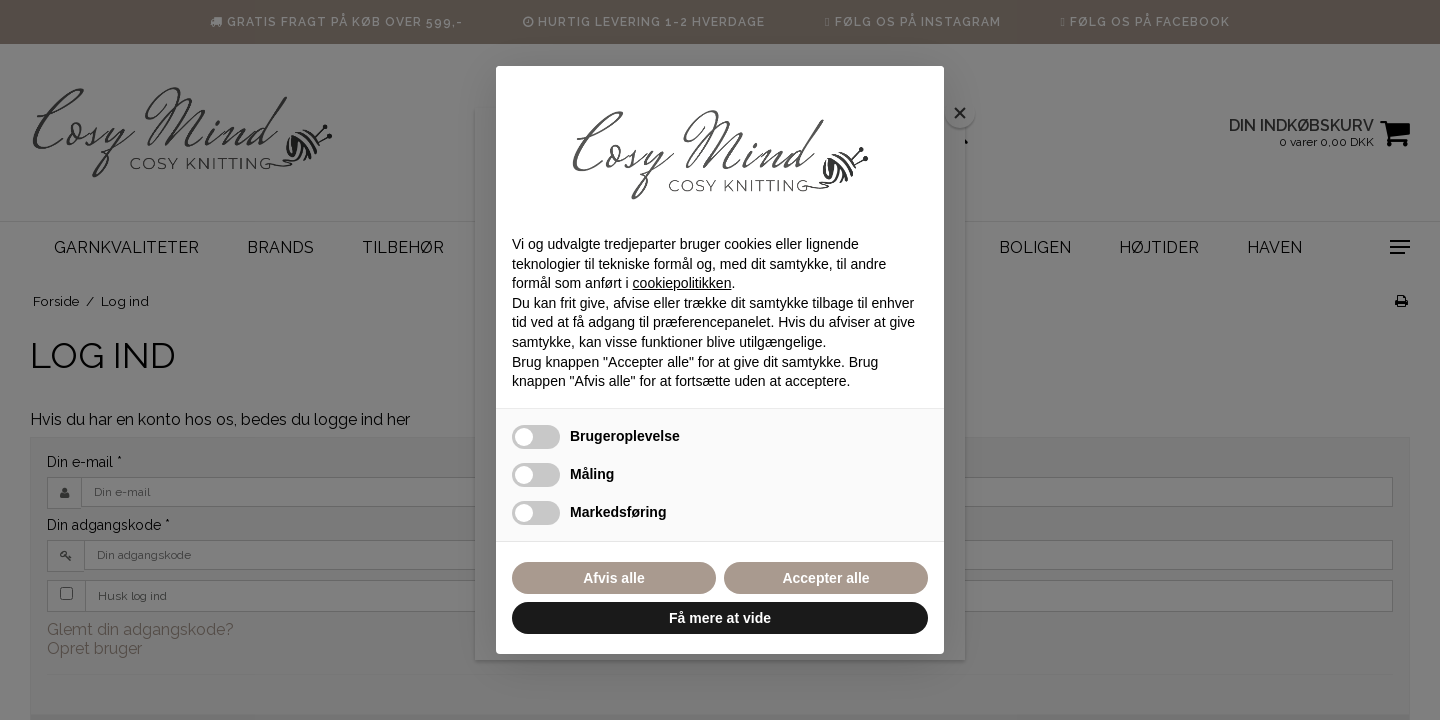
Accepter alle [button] (825, 578)
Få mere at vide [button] (720, 618)
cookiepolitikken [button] (682, 283)
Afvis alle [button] (613, 578)
